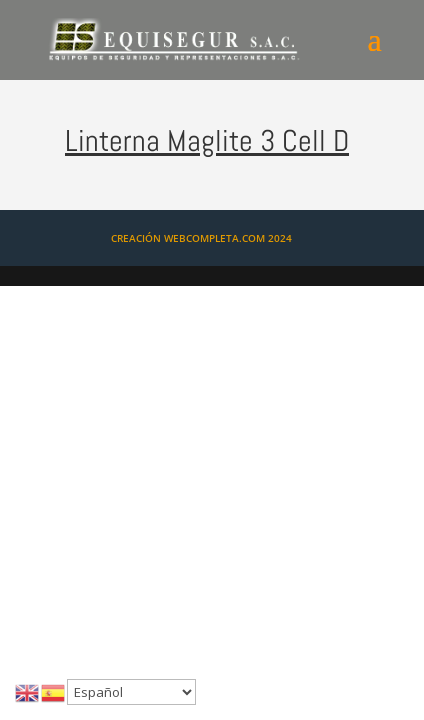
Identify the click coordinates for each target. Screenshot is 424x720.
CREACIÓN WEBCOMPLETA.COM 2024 (201, 238)
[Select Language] (131, 692)
